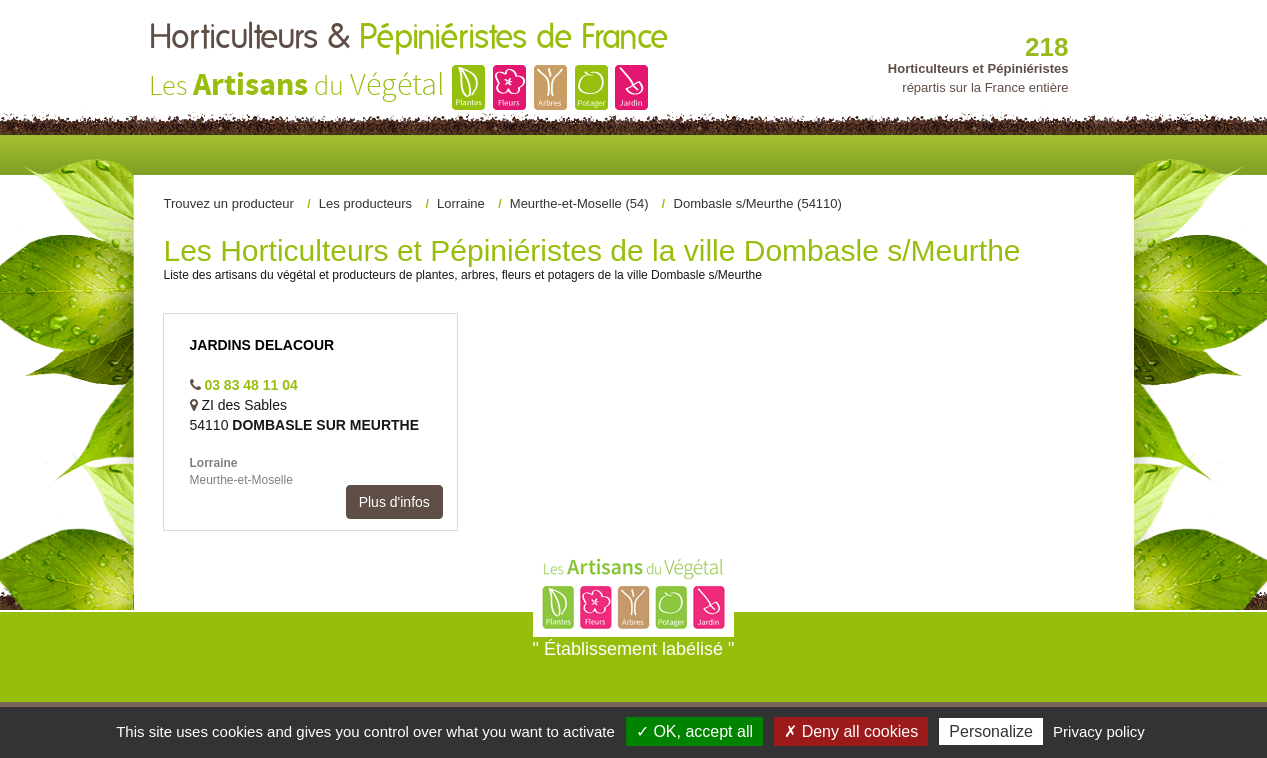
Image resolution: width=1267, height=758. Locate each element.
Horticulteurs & (408, 38)
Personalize (991, 731)
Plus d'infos (394, 502)
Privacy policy (1099, 731)
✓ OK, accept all (694, 731)
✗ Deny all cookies (851, 731)
